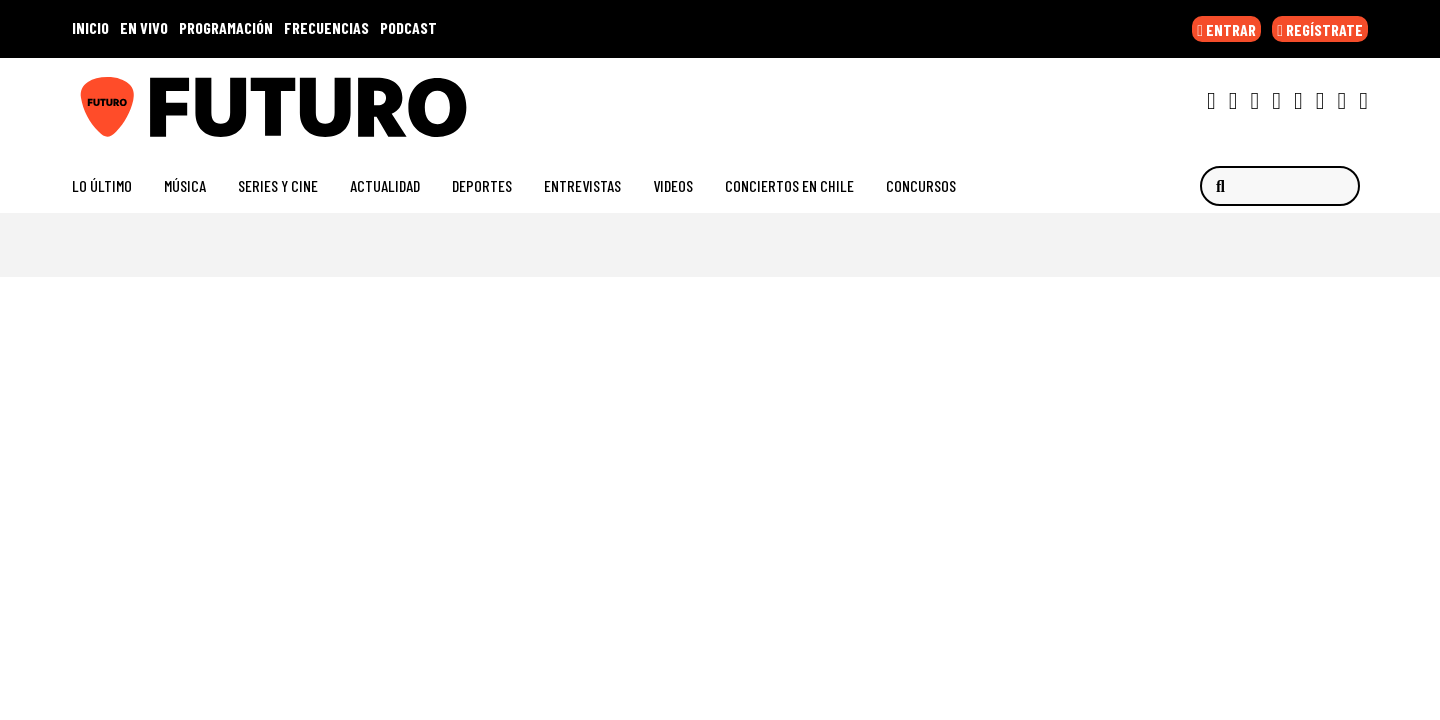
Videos (673, 185)
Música (185, 185)
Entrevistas (582, 185)
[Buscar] (1280, 186)
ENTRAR (1226, 29)
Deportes (482, 185)
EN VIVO (144, 27)
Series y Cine (278, 185)
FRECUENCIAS (326, 27)
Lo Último (102, 185)
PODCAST (408, 27)
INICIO (90, 27)
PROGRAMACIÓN (226, 27)
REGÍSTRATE (1320, 29)
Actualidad (385, 185)
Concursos (921, 185)
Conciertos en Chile (789, 185)
